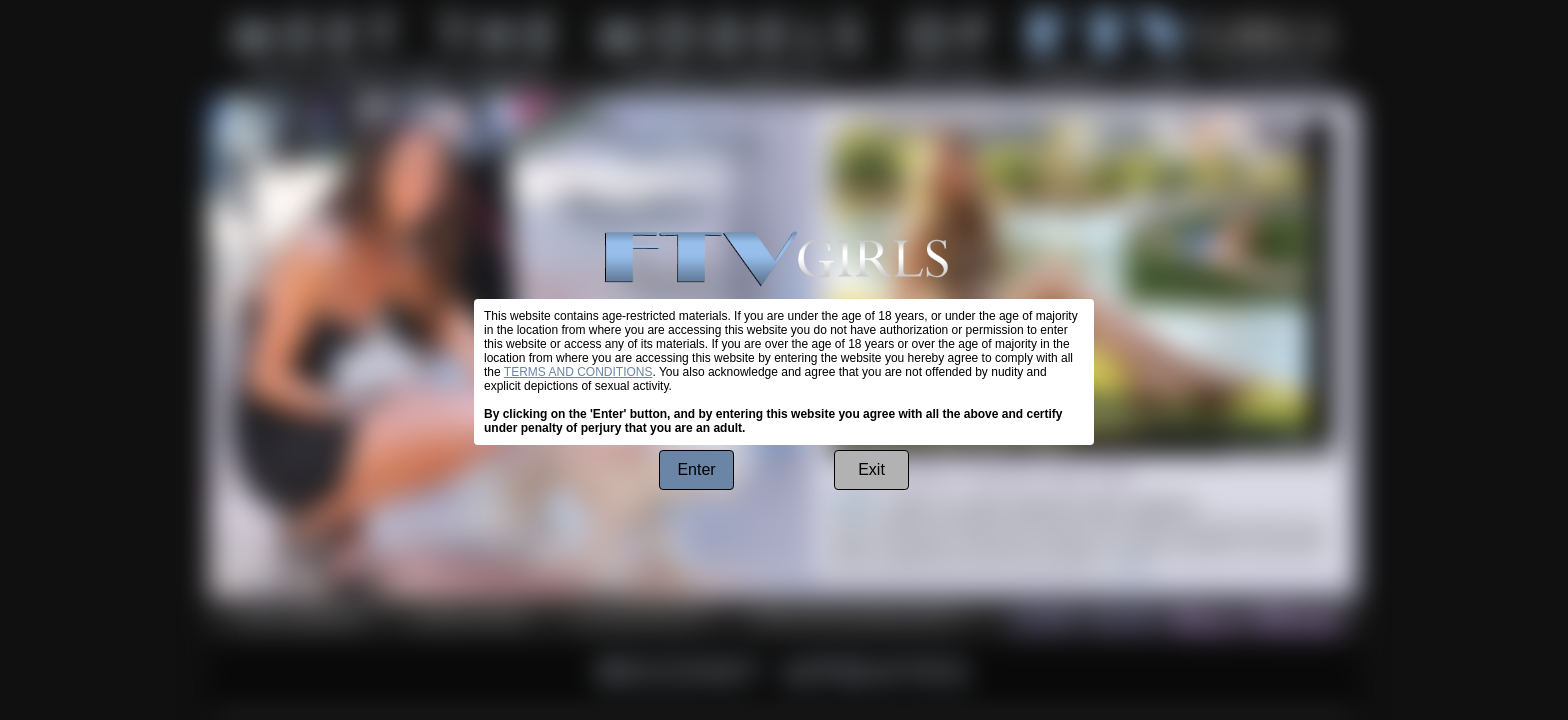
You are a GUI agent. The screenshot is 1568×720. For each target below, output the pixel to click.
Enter (696, 469)
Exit (871, 469)
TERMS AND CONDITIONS (578, 372)
